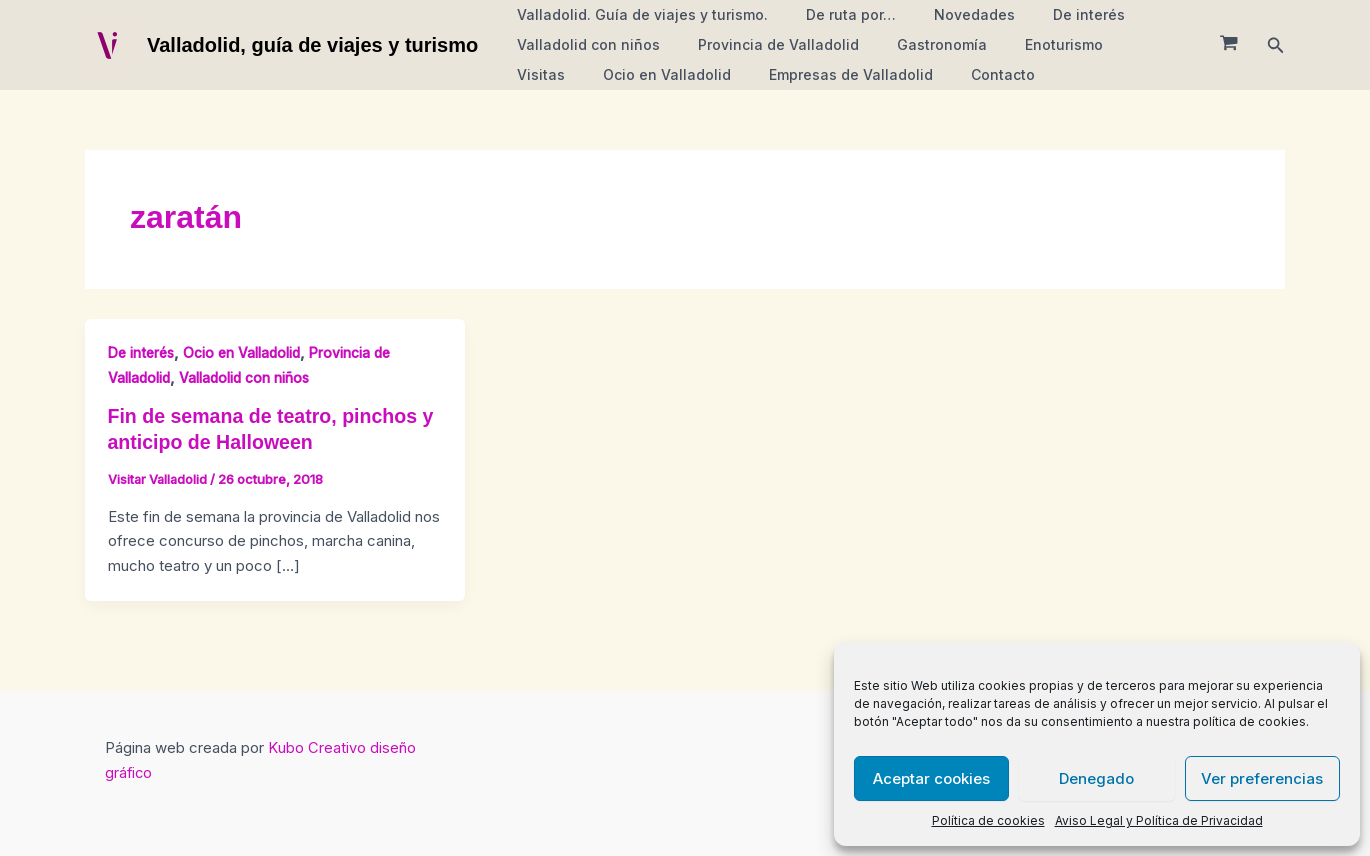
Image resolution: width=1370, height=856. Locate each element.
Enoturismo (1029, 44)
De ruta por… (836, 14)
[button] (1276, 45)
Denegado (1096, 778)
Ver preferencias (1262, 778)
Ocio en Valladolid (576, 74)
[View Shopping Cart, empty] (1229, 45)
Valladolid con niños (583, 44)
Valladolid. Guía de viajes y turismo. (637, 14)
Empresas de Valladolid (750, 74)
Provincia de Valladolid (763, 44)
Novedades (949, 14)
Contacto (892, 74)
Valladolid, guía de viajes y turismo (312, 45)
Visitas (1120, 44)
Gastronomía (917, 44)
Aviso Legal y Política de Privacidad (1159, 820)
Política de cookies (988, 820)
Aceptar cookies (931, 778)
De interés (1054, 14)
